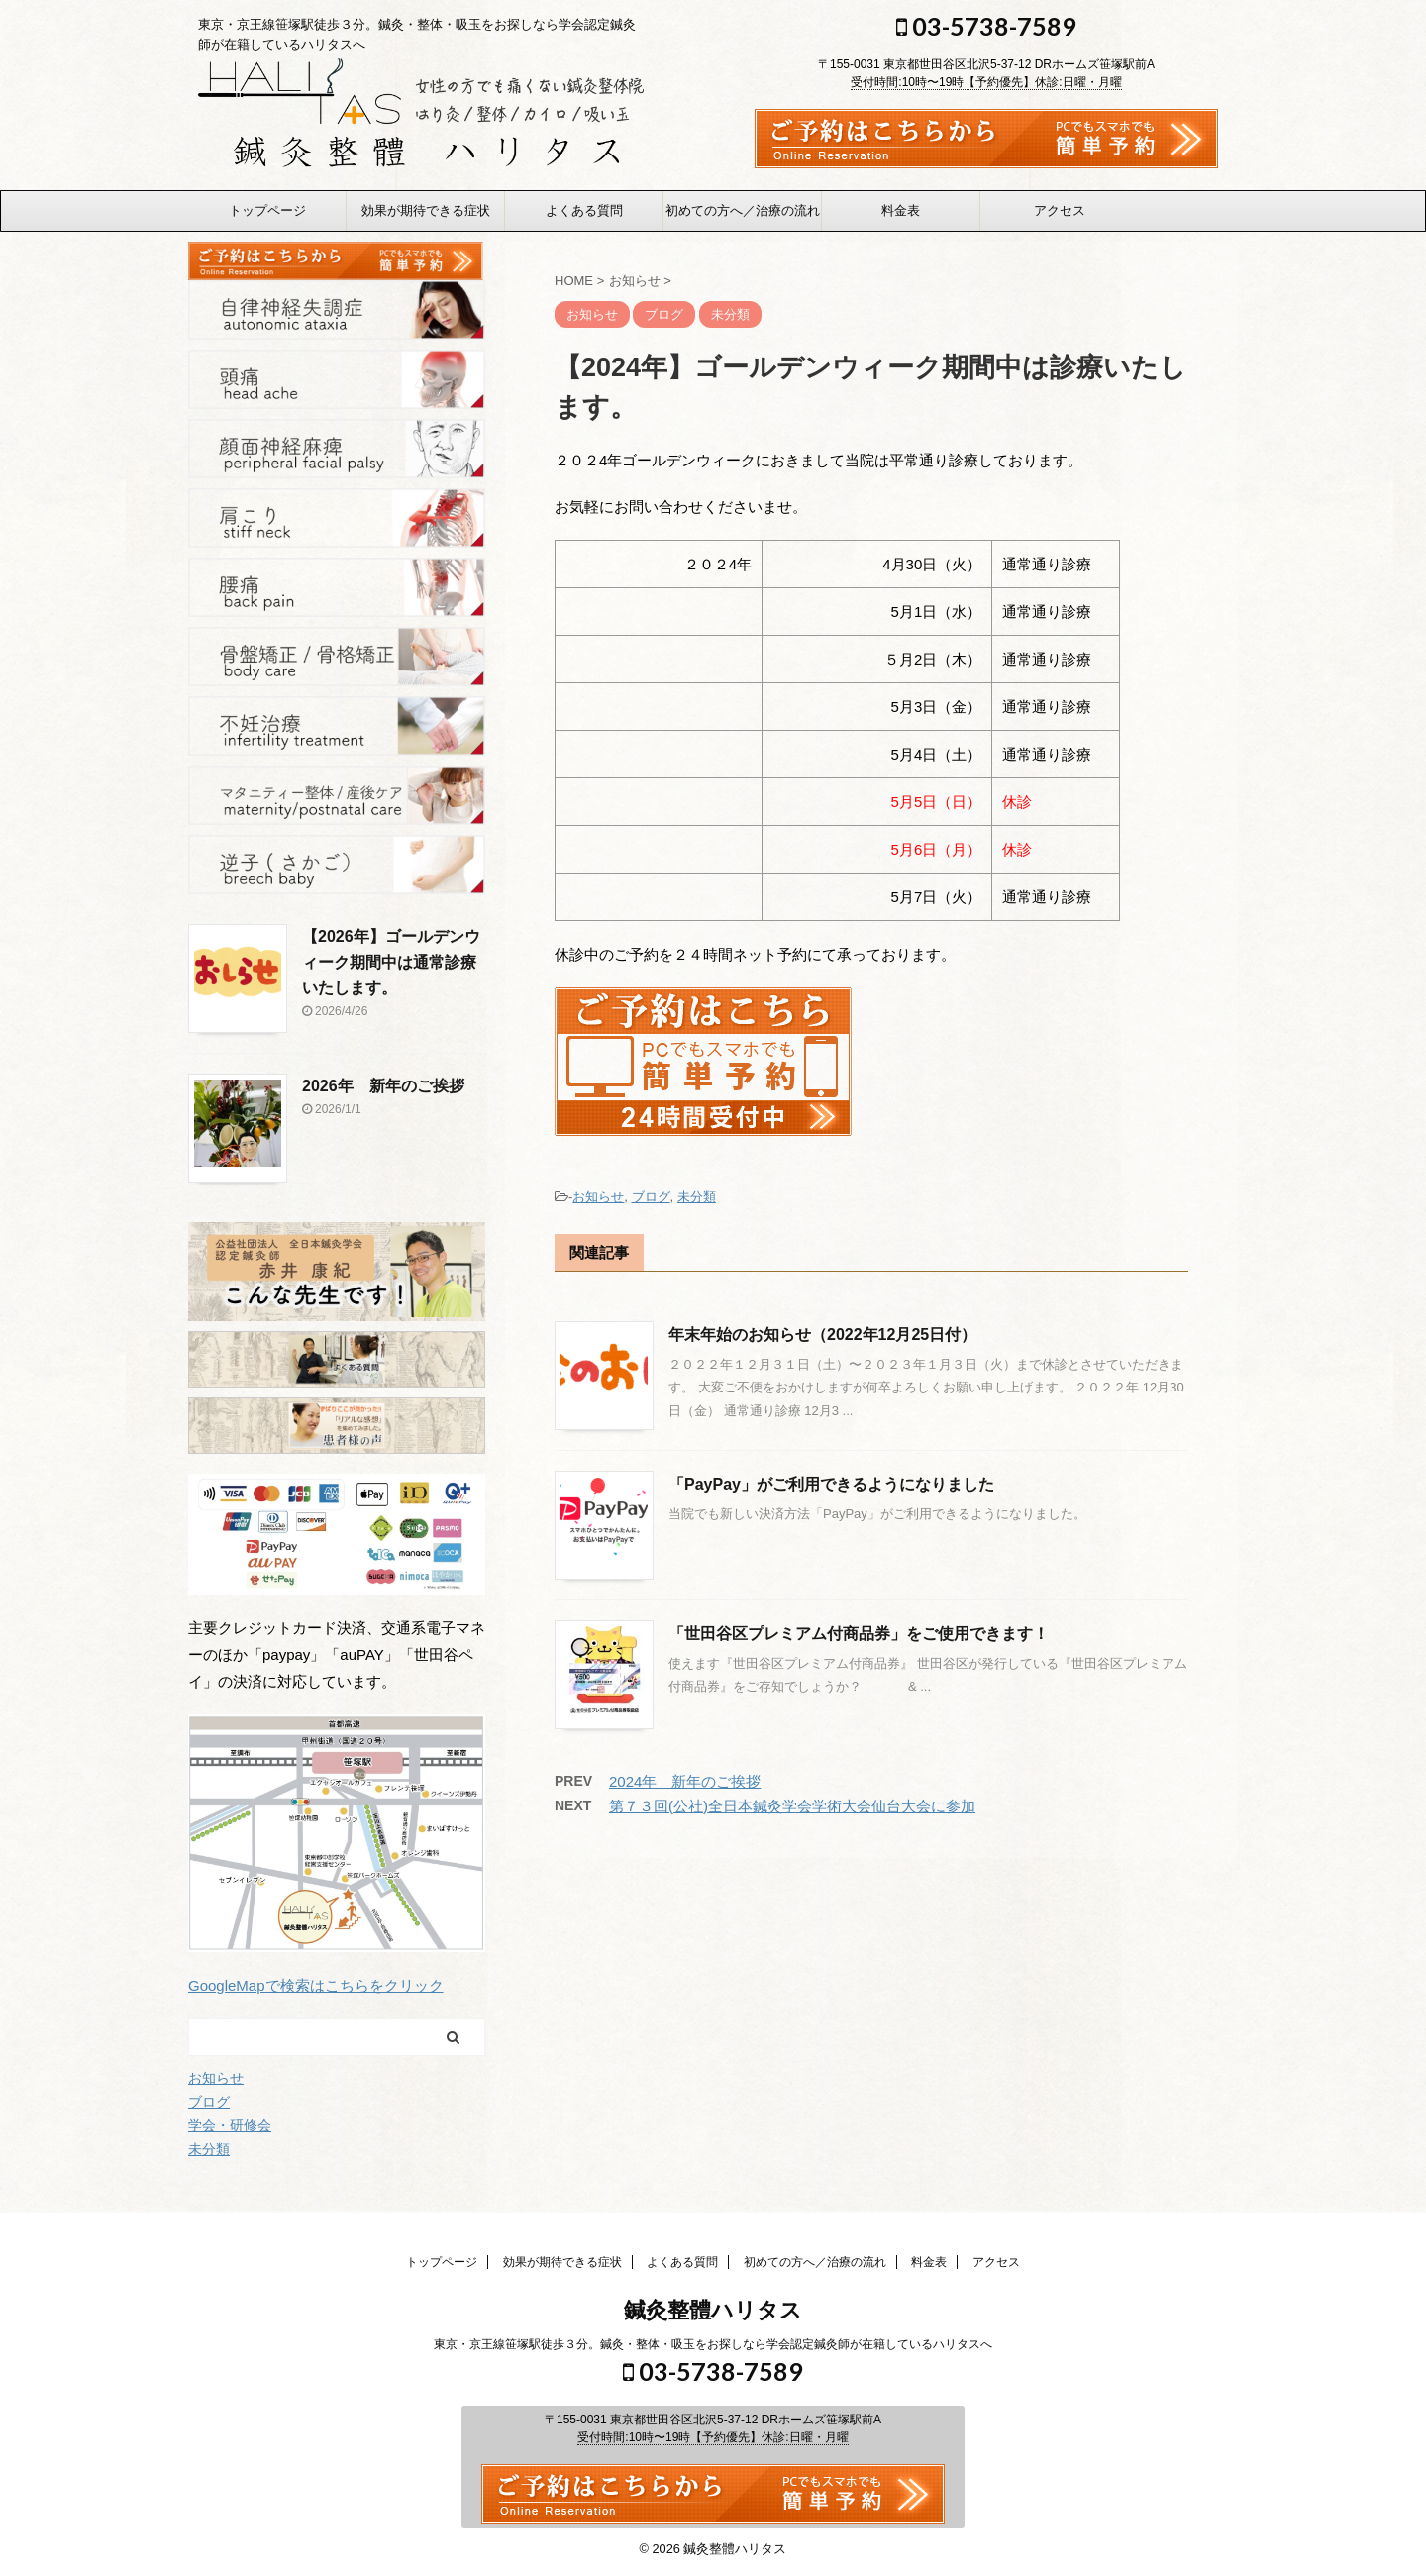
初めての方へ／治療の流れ (742, 210)
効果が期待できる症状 (425, 210)
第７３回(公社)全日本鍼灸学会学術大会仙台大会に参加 (792, 1806)
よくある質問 (584, 210)
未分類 (696, 1196)
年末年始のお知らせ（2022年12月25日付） (822, 1334)
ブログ (651, 1196)
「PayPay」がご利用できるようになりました (831, 1484)
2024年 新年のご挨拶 (685, 1781)
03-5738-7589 (986, 26)
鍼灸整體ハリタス (713, 2308)
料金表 (900, 210)
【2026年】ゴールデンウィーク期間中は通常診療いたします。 (391, 962)
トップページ (267, 210)
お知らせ (598, 1196)
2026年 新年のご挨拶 (383, 1086)
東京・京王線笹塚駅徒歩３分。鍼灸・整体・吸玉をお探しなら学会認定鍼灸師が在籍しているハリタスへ (713, 2342)
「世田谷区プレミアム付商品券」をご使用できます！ (858, 1633)
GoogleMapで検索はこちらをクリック (316, 1985)
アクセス (1059, 210)
